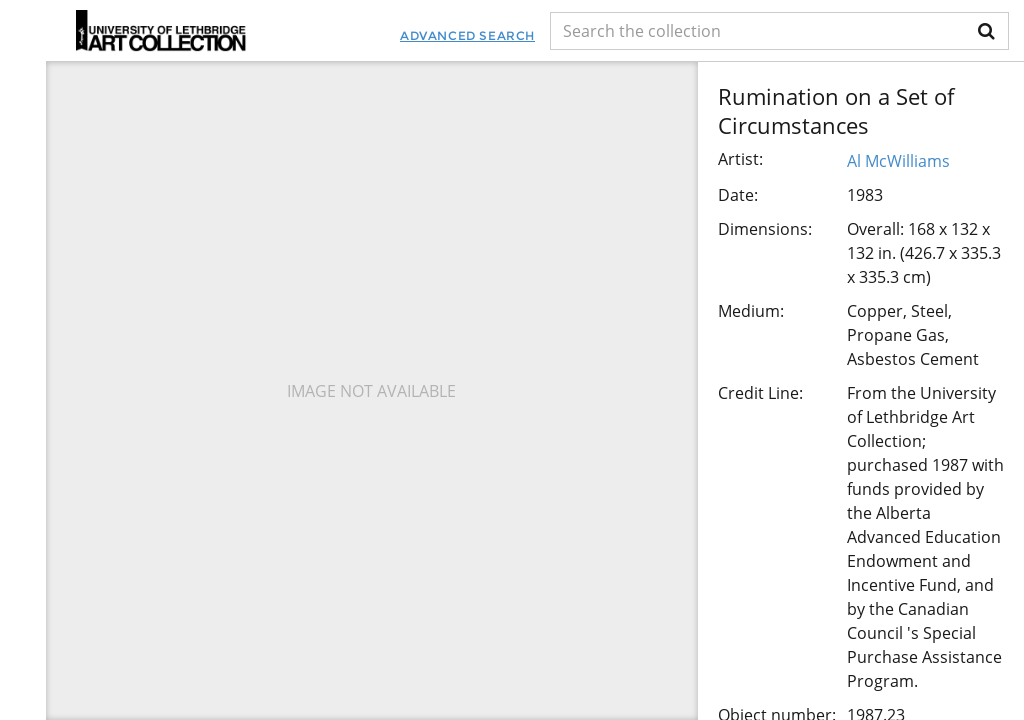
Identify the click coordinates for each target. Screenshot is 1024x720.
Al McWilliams (898, 161)
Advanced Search (467, 35)
